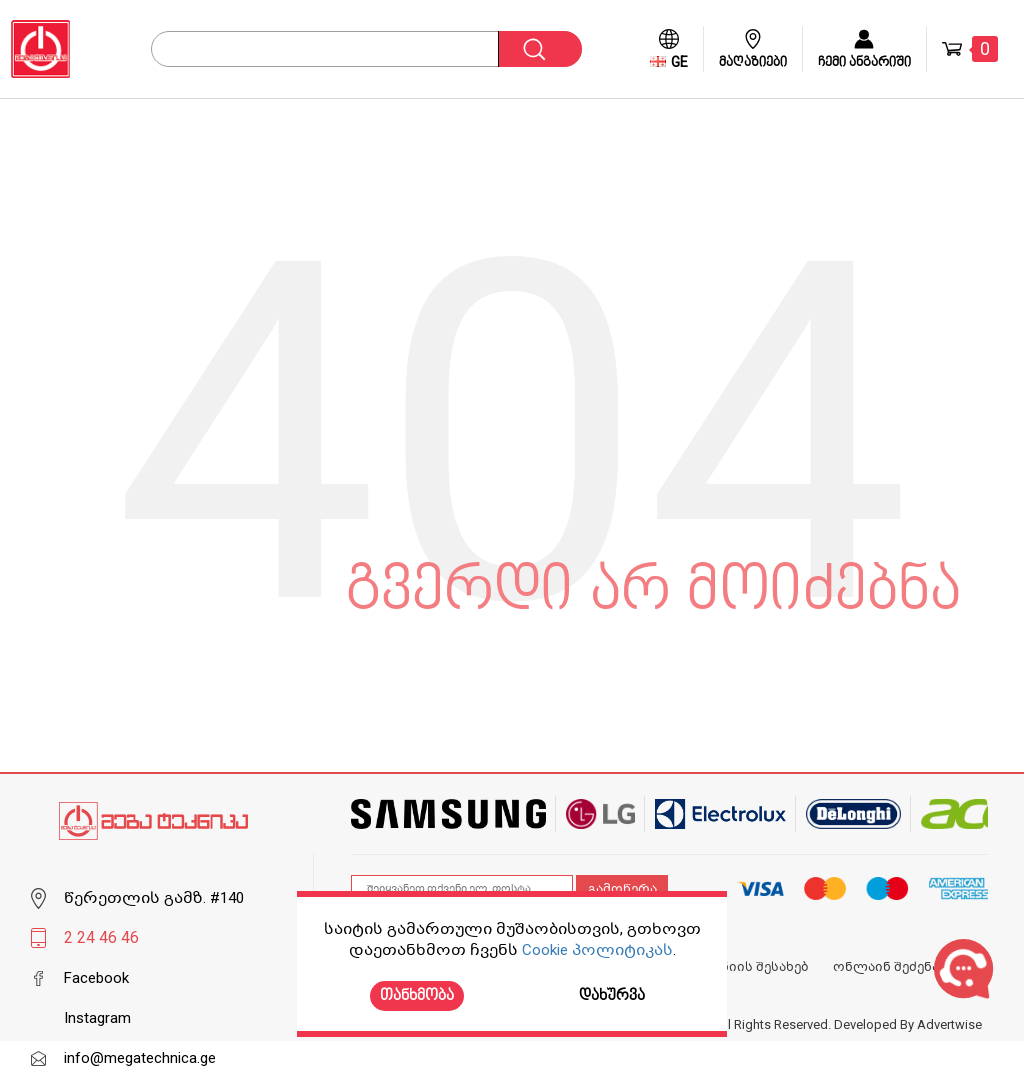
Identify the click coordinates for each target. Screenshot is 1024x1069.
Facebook (96, 978)
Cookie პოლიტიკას (597, 950)
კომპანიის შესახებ (743, 967)
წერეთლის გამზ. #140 (154, 898)
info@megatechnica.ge (140, 1058)
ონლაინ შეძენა (886, 967)
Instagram (97, 1018)
